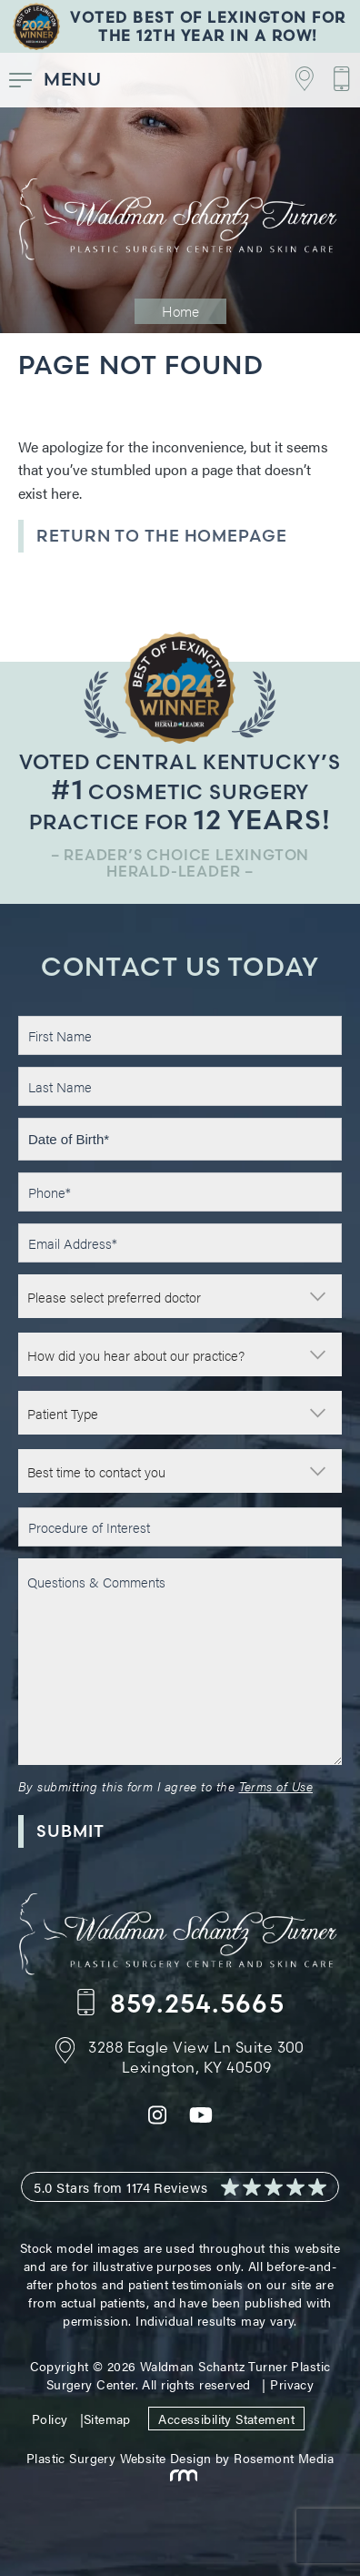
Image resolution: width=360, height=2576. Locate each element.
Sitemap (107, 2418)
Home (180, 310)
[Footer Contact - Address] (180, 2057)
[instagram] (157, 2119)
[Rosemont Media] (180, 2476)
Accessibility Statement (226, 2418)
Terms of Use (276, 1786)
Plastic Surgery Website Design (119, 2458)
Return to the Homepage (161, 535)
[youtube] (201, 2119)
